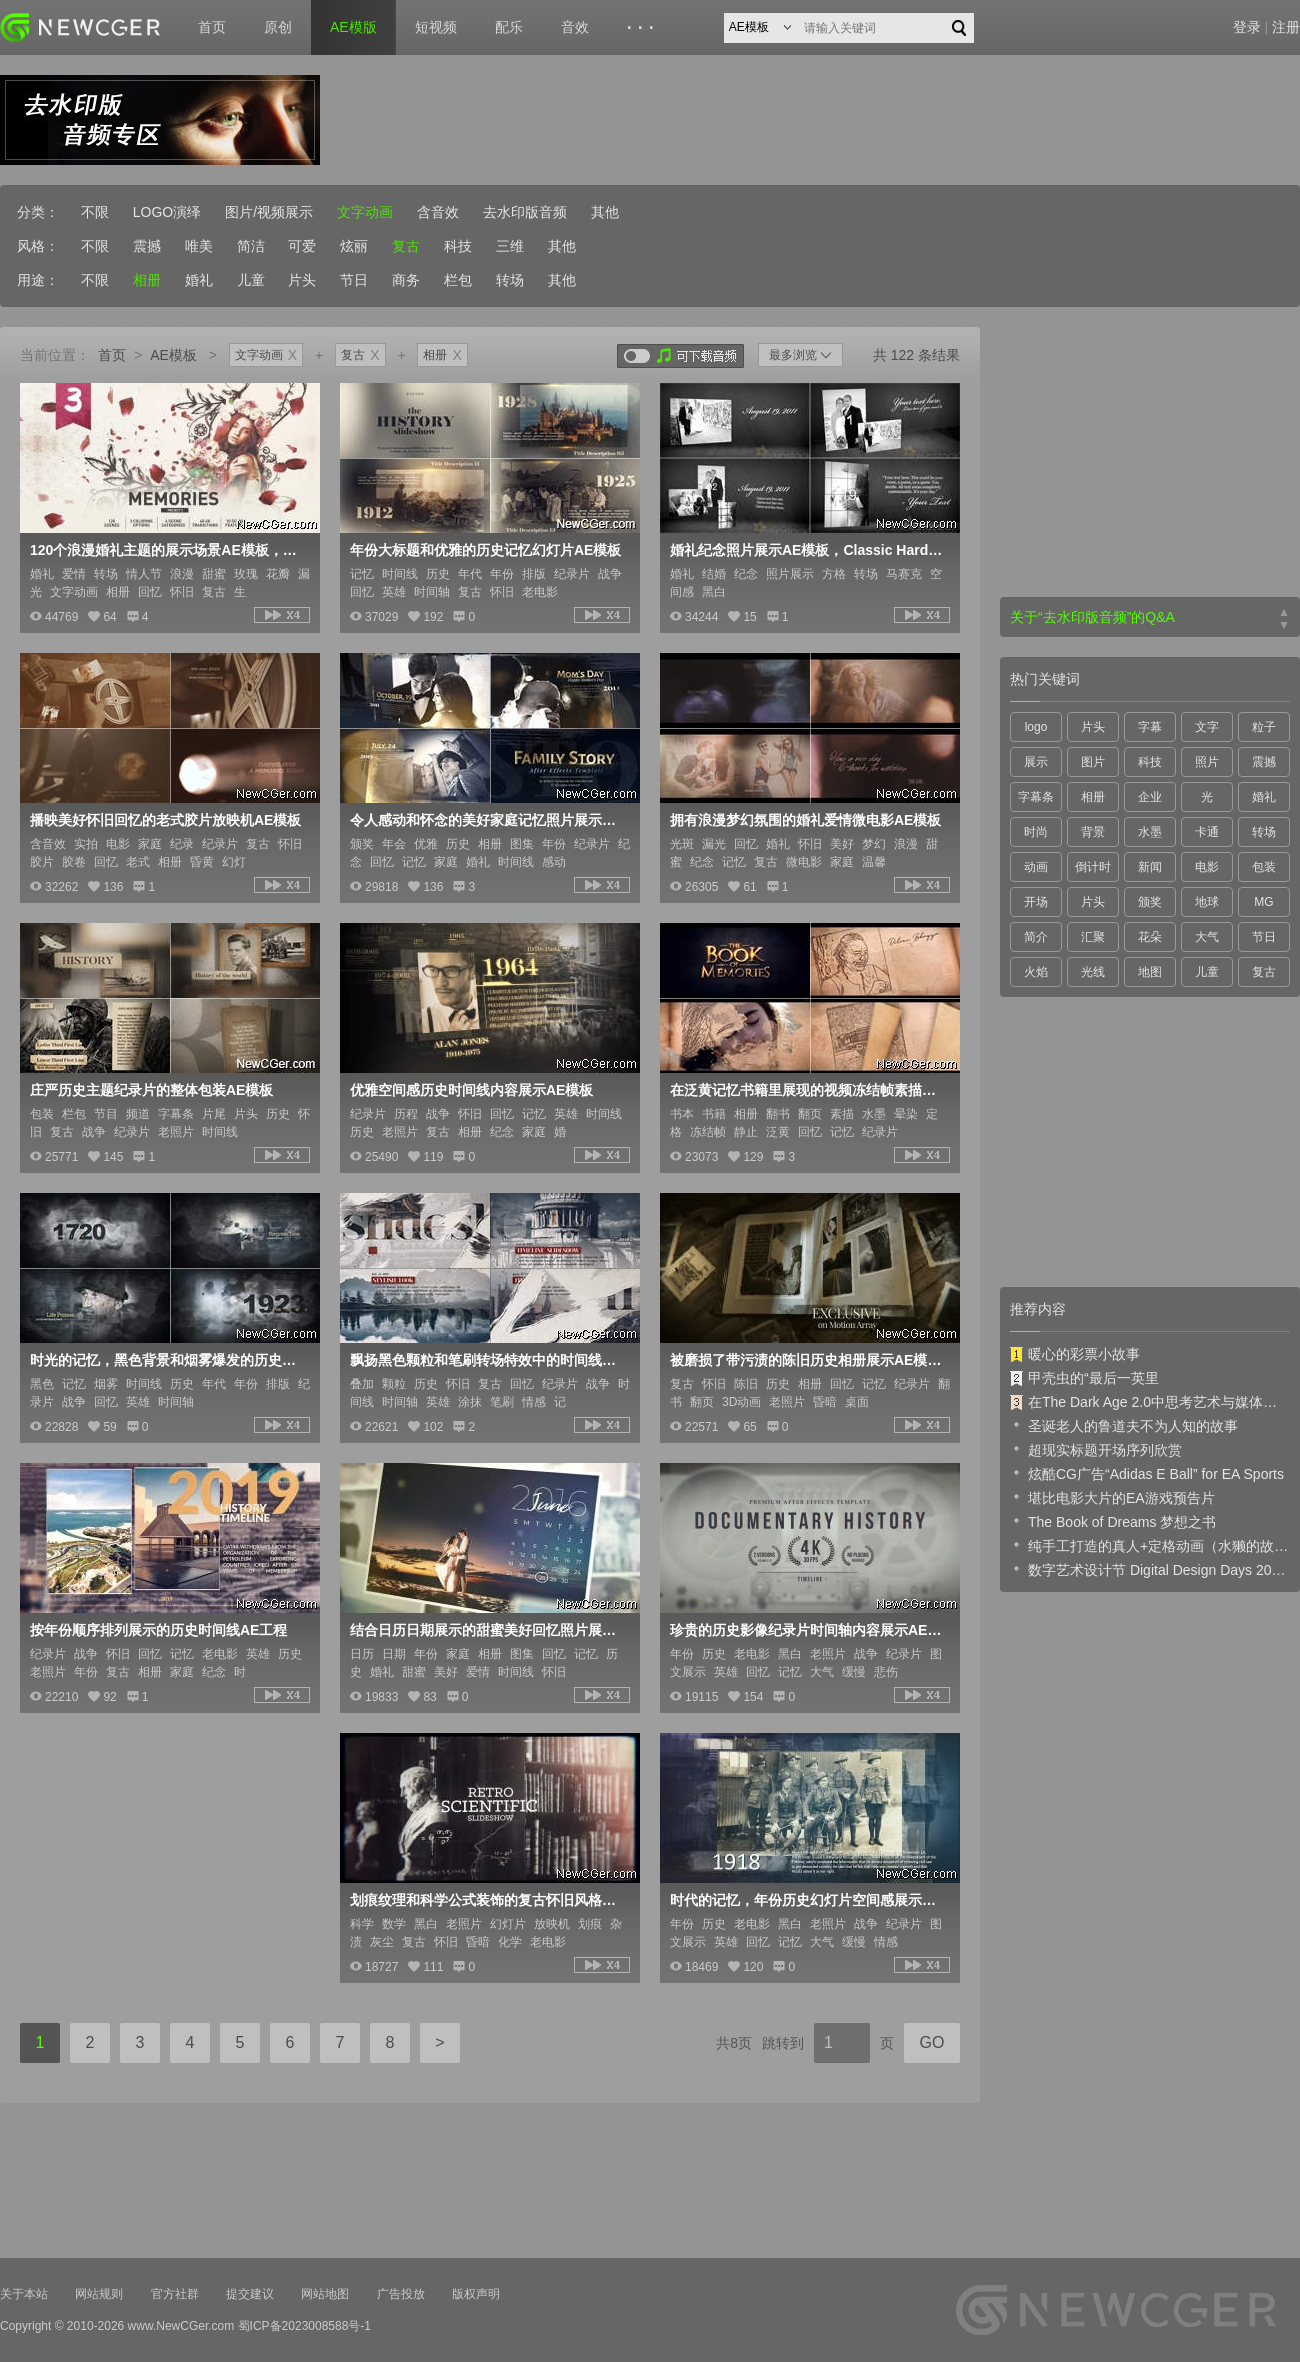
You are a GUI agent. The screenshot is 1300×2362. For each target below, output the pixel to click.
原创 (278, 27)
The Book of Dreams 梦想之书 (1113, 1521)
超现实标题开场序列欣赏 (1096, 1449)
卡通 (1207, 832)
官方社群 (175, 2294)
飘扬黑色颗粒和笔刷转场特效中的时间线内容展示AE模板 (488, 1360)
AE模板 (173, 355)
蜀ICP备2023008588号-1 (304, 2326)
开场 (1036, 902)
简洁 (251, 246)
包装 (1264, 867)
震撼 (147, 246)
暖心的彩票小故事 (1075, 1354)
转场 (510, 280)
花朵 (1150, 937)
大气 (1207, 937)
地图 (1150, 972)
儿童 (251, 280)
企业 (1150, 797)
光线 (1093, 972)
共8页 (734, 2043)
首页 (212, 27)
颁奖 (1150, 902)
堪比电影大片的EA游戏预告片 (1112, 1497)
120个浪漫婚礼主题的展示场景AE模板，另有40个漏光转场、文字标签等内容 (168, 550)
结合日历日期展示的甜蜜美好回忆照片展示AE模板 (488, 1630)
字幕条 (1036, 797)
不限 (95, 212)
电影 (1207, 867)
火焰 (1036, 972)
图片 (1093, 762)
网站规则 (99, 2294)
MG (1263, 902)
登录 (1247, 27)
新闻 (1150, 867)
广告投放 (401, 2294)
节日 (354, 280)
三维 (510, 246)
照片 (1207, 762)
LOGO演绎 (167, 212)
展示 (1036, 762)
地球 (1207, 902)
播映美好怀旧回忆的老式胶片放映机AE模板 (165, 820)
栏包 (458, 280)
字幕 (1150, 727)
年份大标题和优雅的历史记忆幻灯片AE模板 (485, 550)
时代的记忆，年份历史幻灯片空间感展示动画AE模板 (808, 1900)
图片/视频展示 (269, 212)
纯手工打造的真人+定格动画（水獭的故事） (1150, 1545)
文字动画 (365, 212)
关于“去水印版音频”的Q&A (1092, 617)
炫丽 (354, 246)
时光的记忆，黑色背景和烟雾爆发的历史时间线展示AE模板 (168, 1360)
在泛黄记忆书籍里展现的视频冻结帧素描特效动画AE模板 (808, 1090)
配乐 (509, 27)
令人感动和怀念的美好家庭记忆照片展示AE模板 (488, 820)
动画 (1036, 867)
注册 (1286, 27)
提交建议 (250, 2294)
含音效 (438, 212)
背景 (1093, 832)
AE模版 (353, 27)
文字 (1207, 727)
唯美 (199, 246)
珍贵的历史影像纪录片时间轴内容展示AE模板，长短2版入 (808, 1630)
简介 (1036, 937)
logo (1036, 727)
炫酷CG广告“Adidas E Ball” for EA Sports (1147, 1473)
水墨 (1150, 832)
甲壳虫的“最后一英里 (1084, 1378)
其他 (605, 212)
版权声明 (476, 2294)
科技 (458, 246)
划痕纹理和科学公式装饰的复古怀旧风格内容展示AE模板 (488, 1900)
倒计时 (1093, 867)
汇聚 (1093, 937)
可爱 (302, 246)
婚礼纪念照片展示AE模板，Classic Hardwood (808, 550)
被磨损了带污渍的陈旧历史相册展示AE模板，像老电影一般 (808, 1360)
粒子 (1264, 727)
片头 (302, 280)
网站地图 (325, 2294)
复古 (406, 246)
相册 (147, 280)
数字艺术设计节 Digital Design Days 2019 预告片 (1150, 1569)
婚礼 (199, 280)
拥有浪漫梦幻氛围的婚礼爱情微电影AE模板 (805, 820)
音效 (575, 27)
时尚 (1036, 832)
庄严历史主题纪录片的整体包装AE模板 (151, 1090)
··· (643, 28)
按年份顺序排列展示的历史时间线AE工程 (158, 1630)
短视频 (436, 27)
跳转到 (783, 2043)
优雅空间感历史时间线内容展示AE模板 (471, 1090)
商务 (406, 280)
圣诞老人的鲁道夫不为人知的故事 (1124, 1425)
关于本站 (24, 2294)
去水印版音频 (525, 212)
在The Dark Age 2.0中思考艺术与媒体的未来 (1150, 1402)
